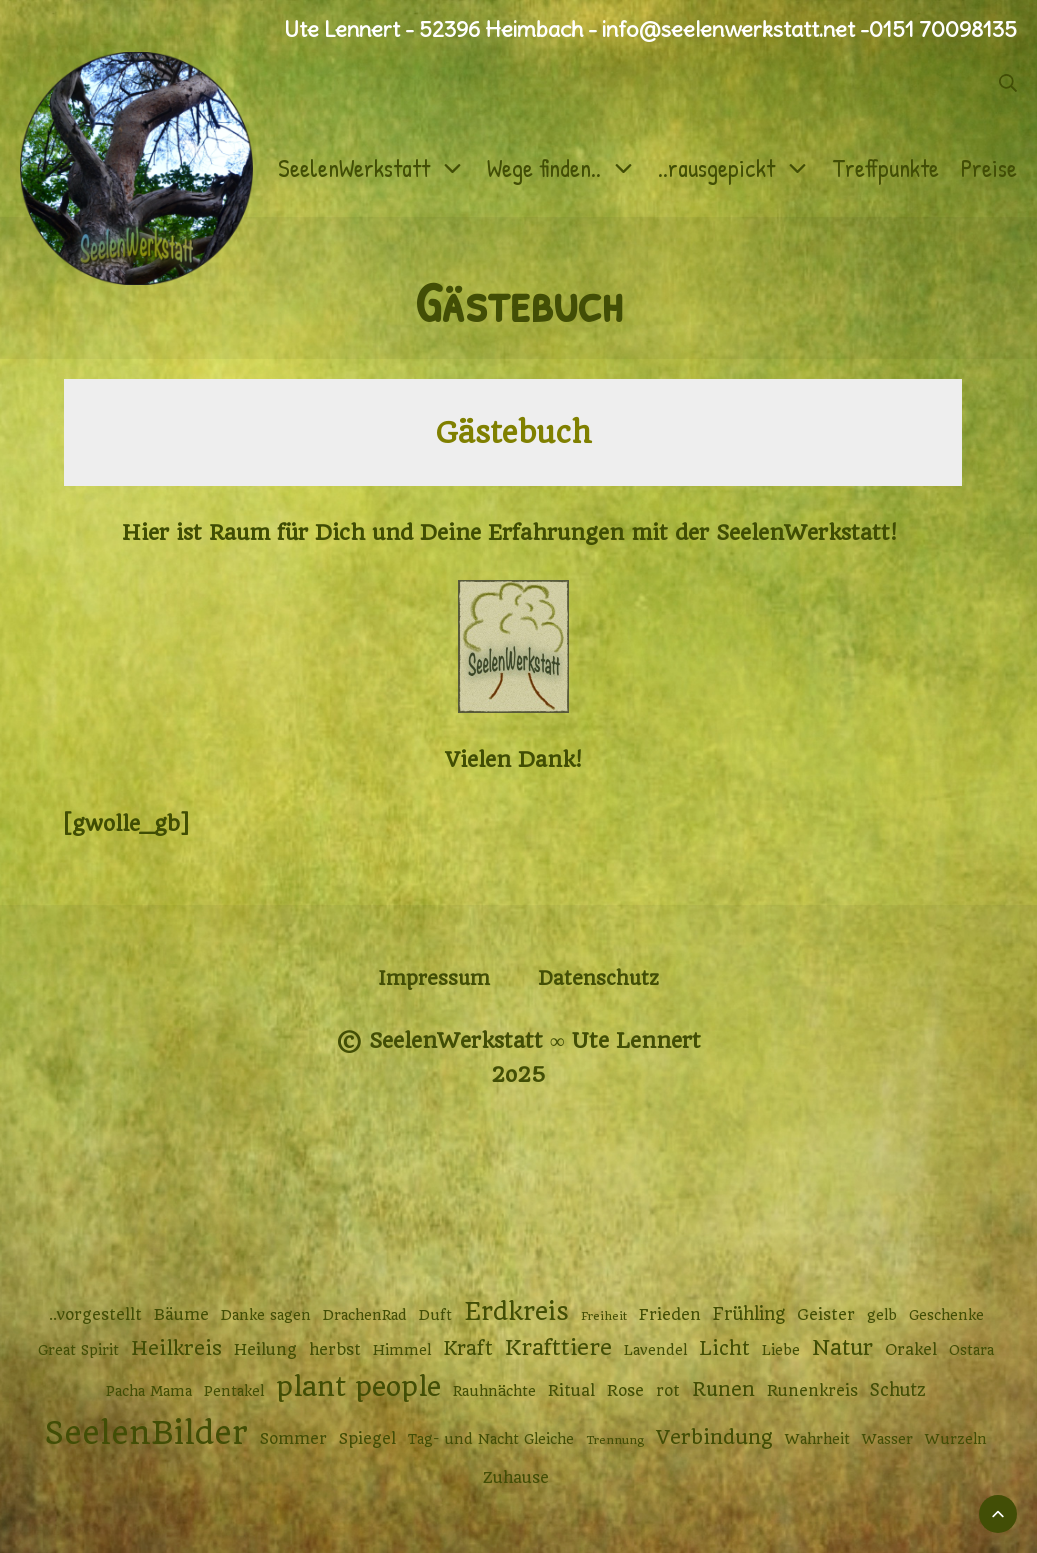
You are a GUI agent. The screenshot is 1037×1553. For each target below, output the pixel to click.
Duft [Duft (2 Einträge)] (435, 1315)
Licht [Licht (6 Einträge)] (724, 1348)
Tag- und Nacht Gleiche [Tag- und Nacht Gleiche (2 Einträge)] (491, 1439)
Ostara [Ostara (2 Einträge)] (971, 1350)
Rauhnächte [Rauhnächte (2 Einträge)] (494, 1391)
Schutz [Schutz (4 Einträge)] (898, 1390)
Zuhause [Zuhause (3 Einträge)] (516, 1478)
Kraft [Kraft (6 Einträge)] (468, 1348)
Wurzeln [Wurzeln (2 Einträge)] (956, 1439)
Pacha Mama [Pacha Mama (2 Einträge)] (149, 1391)
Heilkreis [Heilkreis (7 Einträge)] (176, 1348)
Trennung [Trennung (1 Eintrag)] (615, 1440)
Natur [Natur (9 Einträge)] (842, 1347)
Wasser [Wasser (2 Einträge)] (887, 1439)
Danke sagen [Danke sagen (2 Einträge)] (266, 1315)
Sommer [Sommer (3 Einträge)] (293, 1439)
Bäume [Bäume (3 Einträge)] (181, 1315)
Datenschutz (598, 978)
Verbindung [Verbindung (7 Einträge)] (714, 1437)
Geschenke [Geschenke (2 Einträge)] (946, 1315)
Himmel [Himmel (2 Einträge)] (402, 1350)
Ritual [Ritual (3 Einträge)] (571, 1391)
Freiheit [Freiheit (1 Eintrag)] (604, 1316)
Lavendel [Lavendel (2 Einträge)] (655, 1350)
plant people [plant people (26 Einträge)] (358, 1387)
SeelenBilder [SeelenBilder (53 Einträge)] (146, 1433)
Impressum (434, 978)
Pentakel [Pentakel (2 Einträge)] (234, 1391)
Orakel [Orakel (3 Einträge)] (911, 1350)
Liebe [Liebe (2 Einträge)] (781, 1350)
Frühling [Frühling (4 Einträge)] (749, 1314)
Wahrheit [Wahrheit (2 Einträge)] (817, 1439)
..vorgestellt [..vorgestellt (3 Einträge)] (95, 1315)
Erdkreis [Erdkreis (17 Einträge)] (516, 1311)
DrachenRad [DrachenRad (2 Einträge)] (365, 1315)
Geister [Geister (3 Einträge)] (826, 1315)
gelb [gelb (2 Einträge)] (882, 1315)
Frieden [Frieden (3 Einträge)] (670, 1315)
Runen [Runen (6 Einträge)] (723, 1389)
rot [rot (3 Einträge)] (668, 1391)
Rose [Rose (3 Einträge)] (625, 1391)
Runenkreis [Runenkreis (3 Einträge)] (812, 1391)
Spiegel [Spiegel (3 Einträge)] (367, 1439)
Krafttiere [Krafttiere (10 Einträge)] (558, 1347)
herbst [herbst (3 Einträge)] (335, 1350)
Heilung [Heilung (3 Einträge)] (265, 1350)
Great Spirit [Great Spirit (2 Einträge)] (78, 1350)
